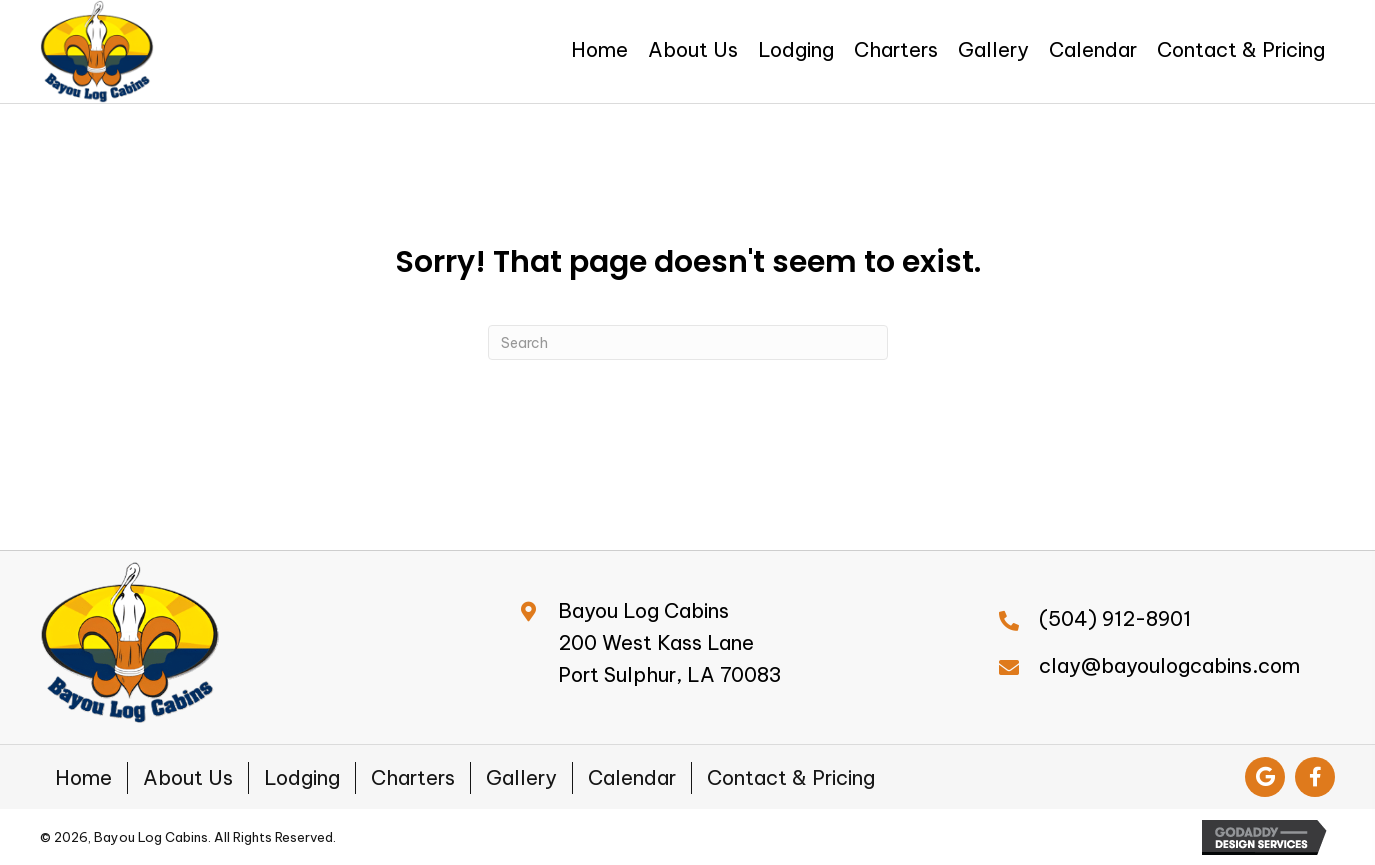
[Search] (688, 342)
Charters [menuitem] (413, 777)
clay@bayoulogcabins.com (1169, 665)
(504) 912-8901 (1115, 618)
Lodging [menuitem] (302, 777)
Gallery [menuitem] (521, 777)
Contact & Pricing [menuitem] (791, 777)
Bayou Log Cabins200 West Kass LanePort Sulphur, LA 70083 (670, 642)
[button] (1265, 777)
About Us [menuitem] (188, 777)
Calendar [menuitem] (632, 777)
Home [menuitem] (83, 777)
